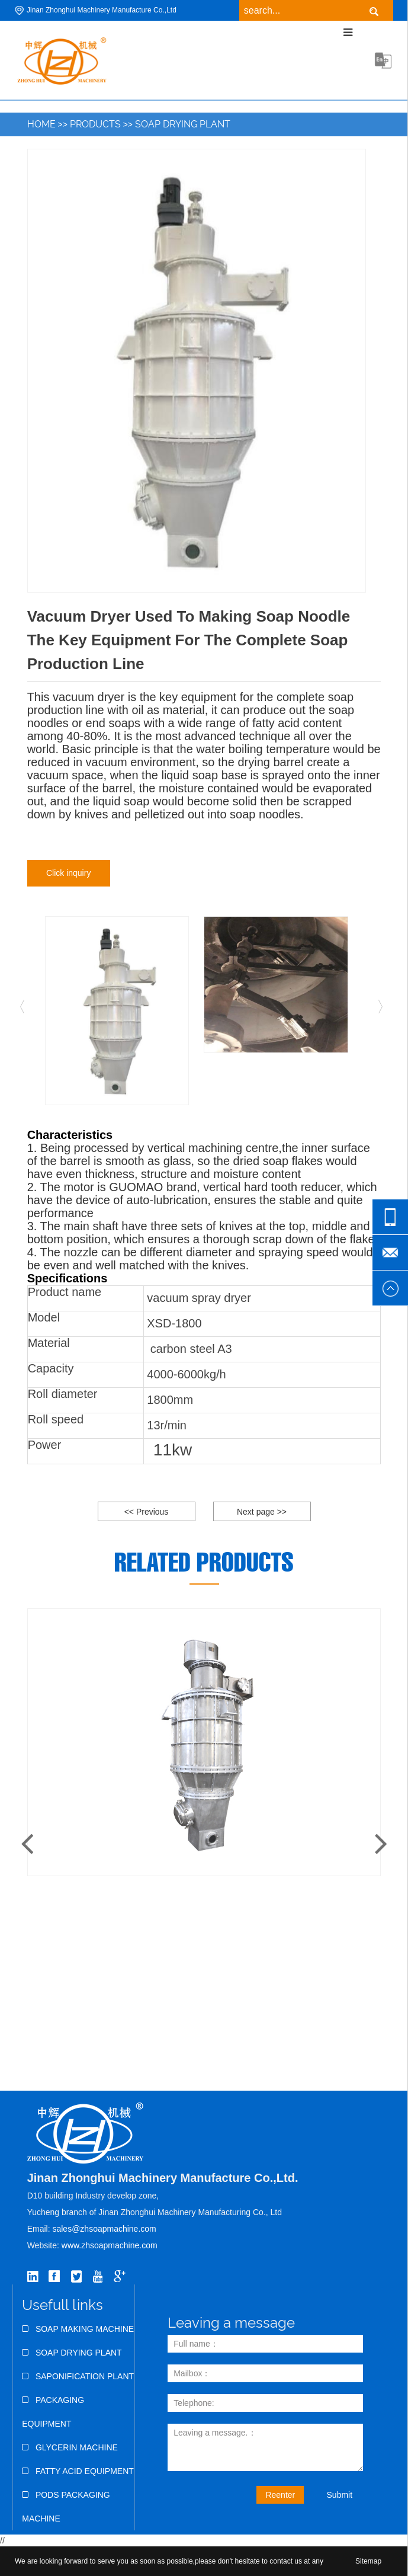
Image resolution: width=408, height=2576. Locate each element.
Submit (340, 2495)
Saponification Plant (78, 2376)
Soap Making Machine (78, 2329)
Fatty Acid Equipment (78, 2471)
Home (41, 124)
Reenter (280, 2495)
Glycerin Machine (70, 2447)
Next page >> (262, 1511)
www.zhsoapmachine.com (111, 2245)
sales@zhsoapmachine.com (104, 2228)
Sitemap (368, 2561)
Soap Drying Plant (182, 124)
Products (95, 124)
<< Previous (146, 1511)
